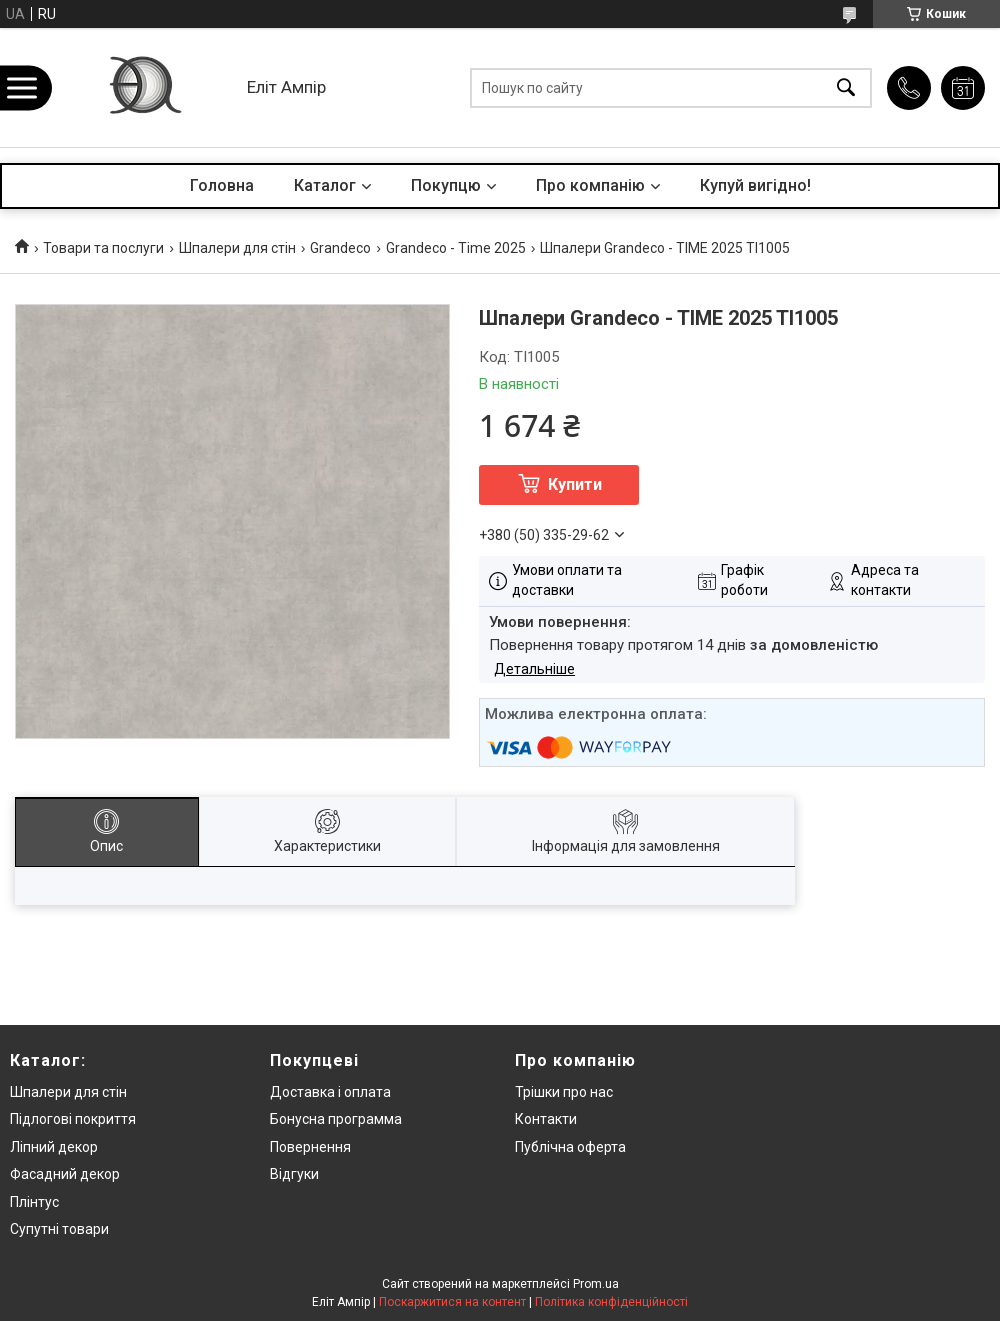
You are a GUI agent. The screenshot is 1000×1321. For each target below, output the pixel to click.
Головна (222, 185)
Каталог (325, 185)
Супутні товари (59, 1229)
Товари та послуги (103, 248)
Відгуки (294, 1174)
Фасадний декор (65, 1174)
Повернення (310, 1147)
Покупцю (446, 185)
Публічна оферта (570, 1147)
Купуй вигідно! (755, 185)
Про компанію (590, 185)
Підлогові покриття (73, 1119)
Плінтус (34, 1202)
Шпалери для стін (237, 248)
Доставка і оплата (330, 1092)
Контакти (546, 1119)
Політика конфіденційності (611, 1302)
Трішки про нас (564, 1092)
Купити (575, 484)
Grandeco (340, 248)
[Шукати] (846, 87)
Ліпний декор (54, 1147)
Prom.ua (596, 1284)
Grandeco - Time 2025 (456, 248)
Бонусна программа (336, 1119)
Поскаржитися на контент (452, 1302)
